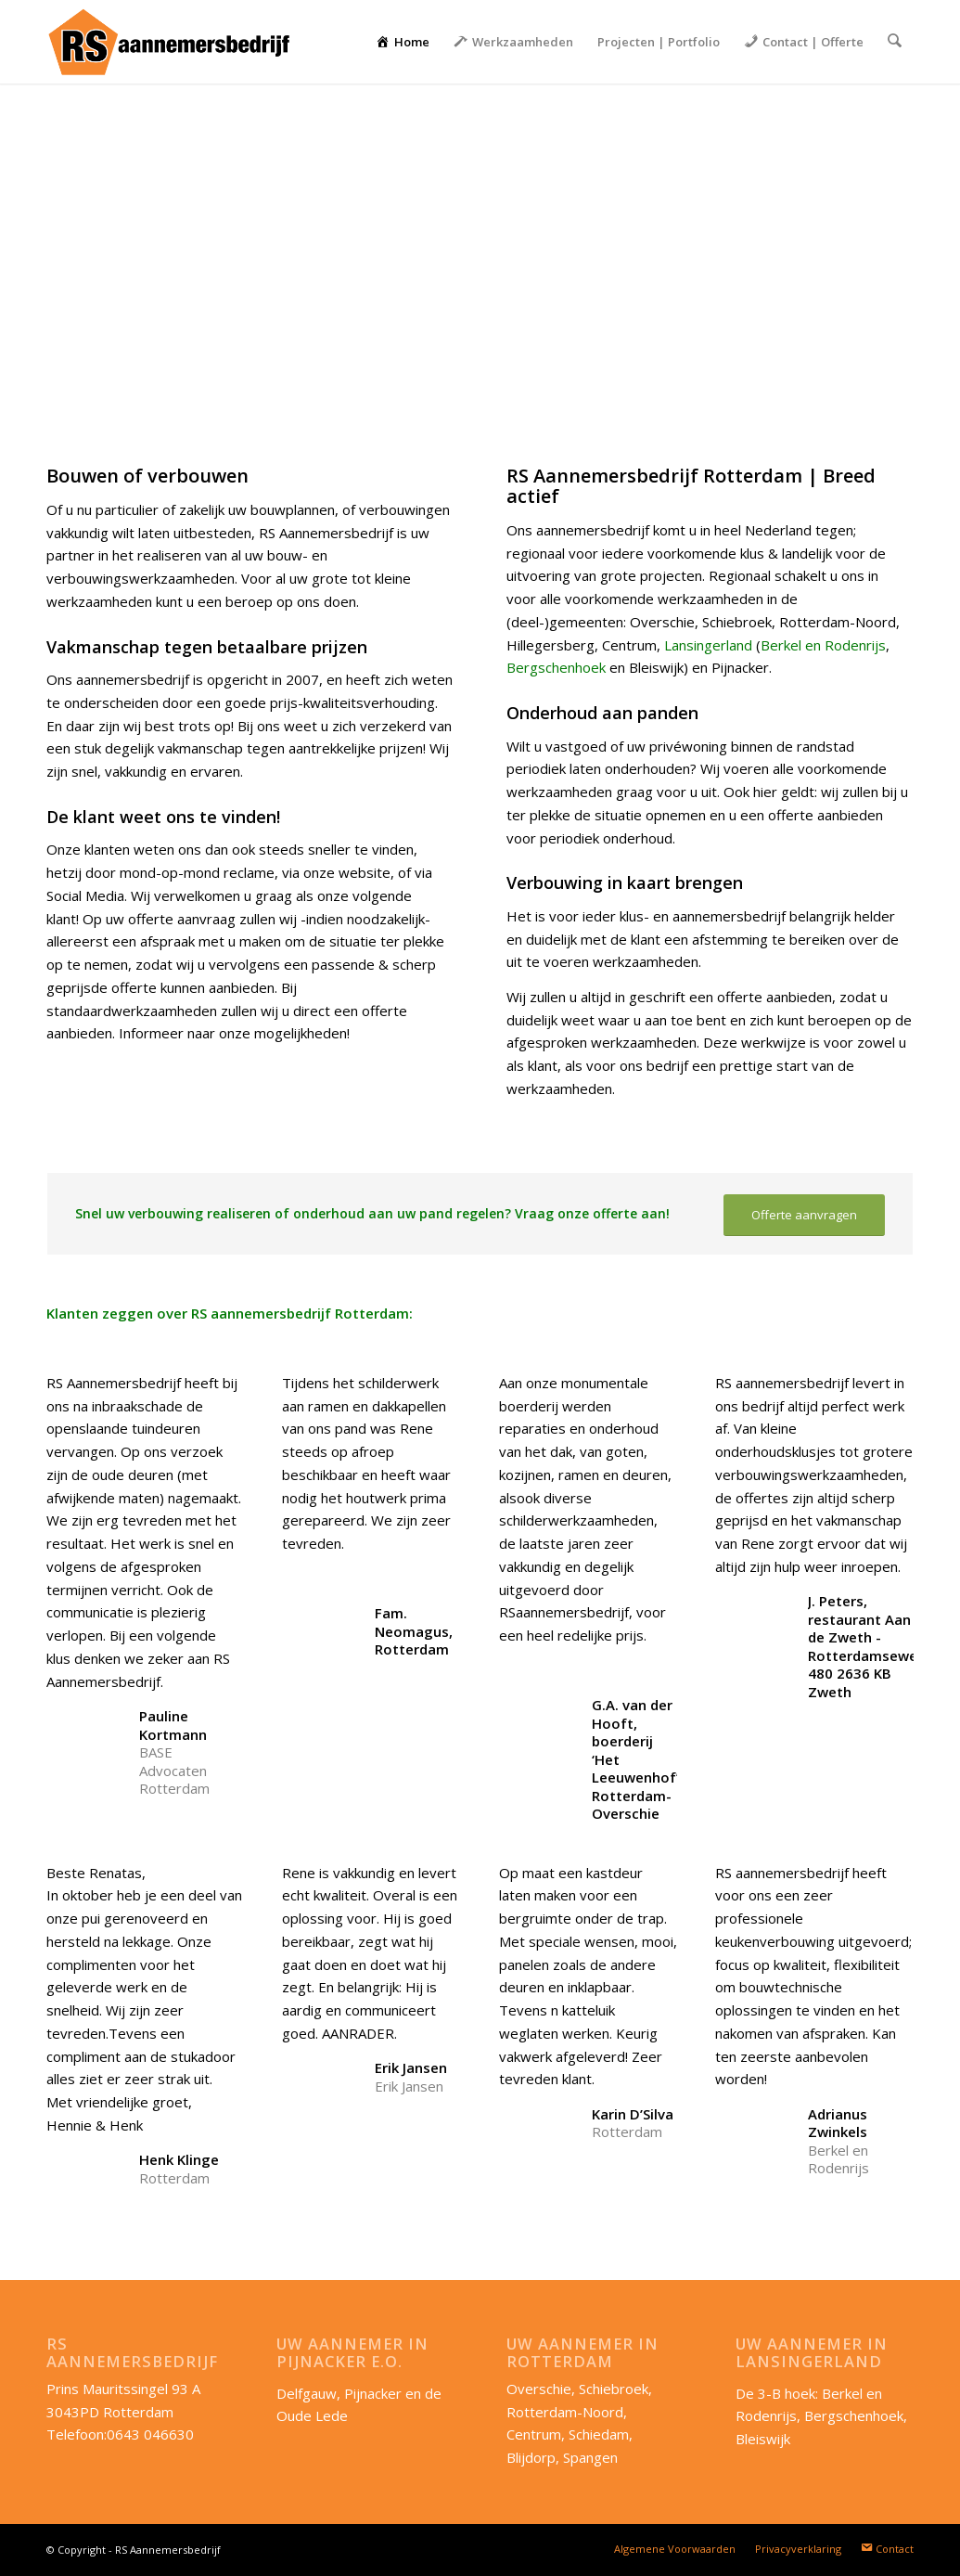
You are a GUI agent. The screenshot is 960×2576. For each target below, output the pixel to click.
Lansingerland (708, 645)
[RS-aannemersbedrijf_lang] (168, 42)
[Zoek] (895, 42)
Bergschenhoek (556, 667)
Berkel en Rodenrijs (823, 645)
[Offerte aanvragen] (804, 1215)
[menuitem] (404, 42)
